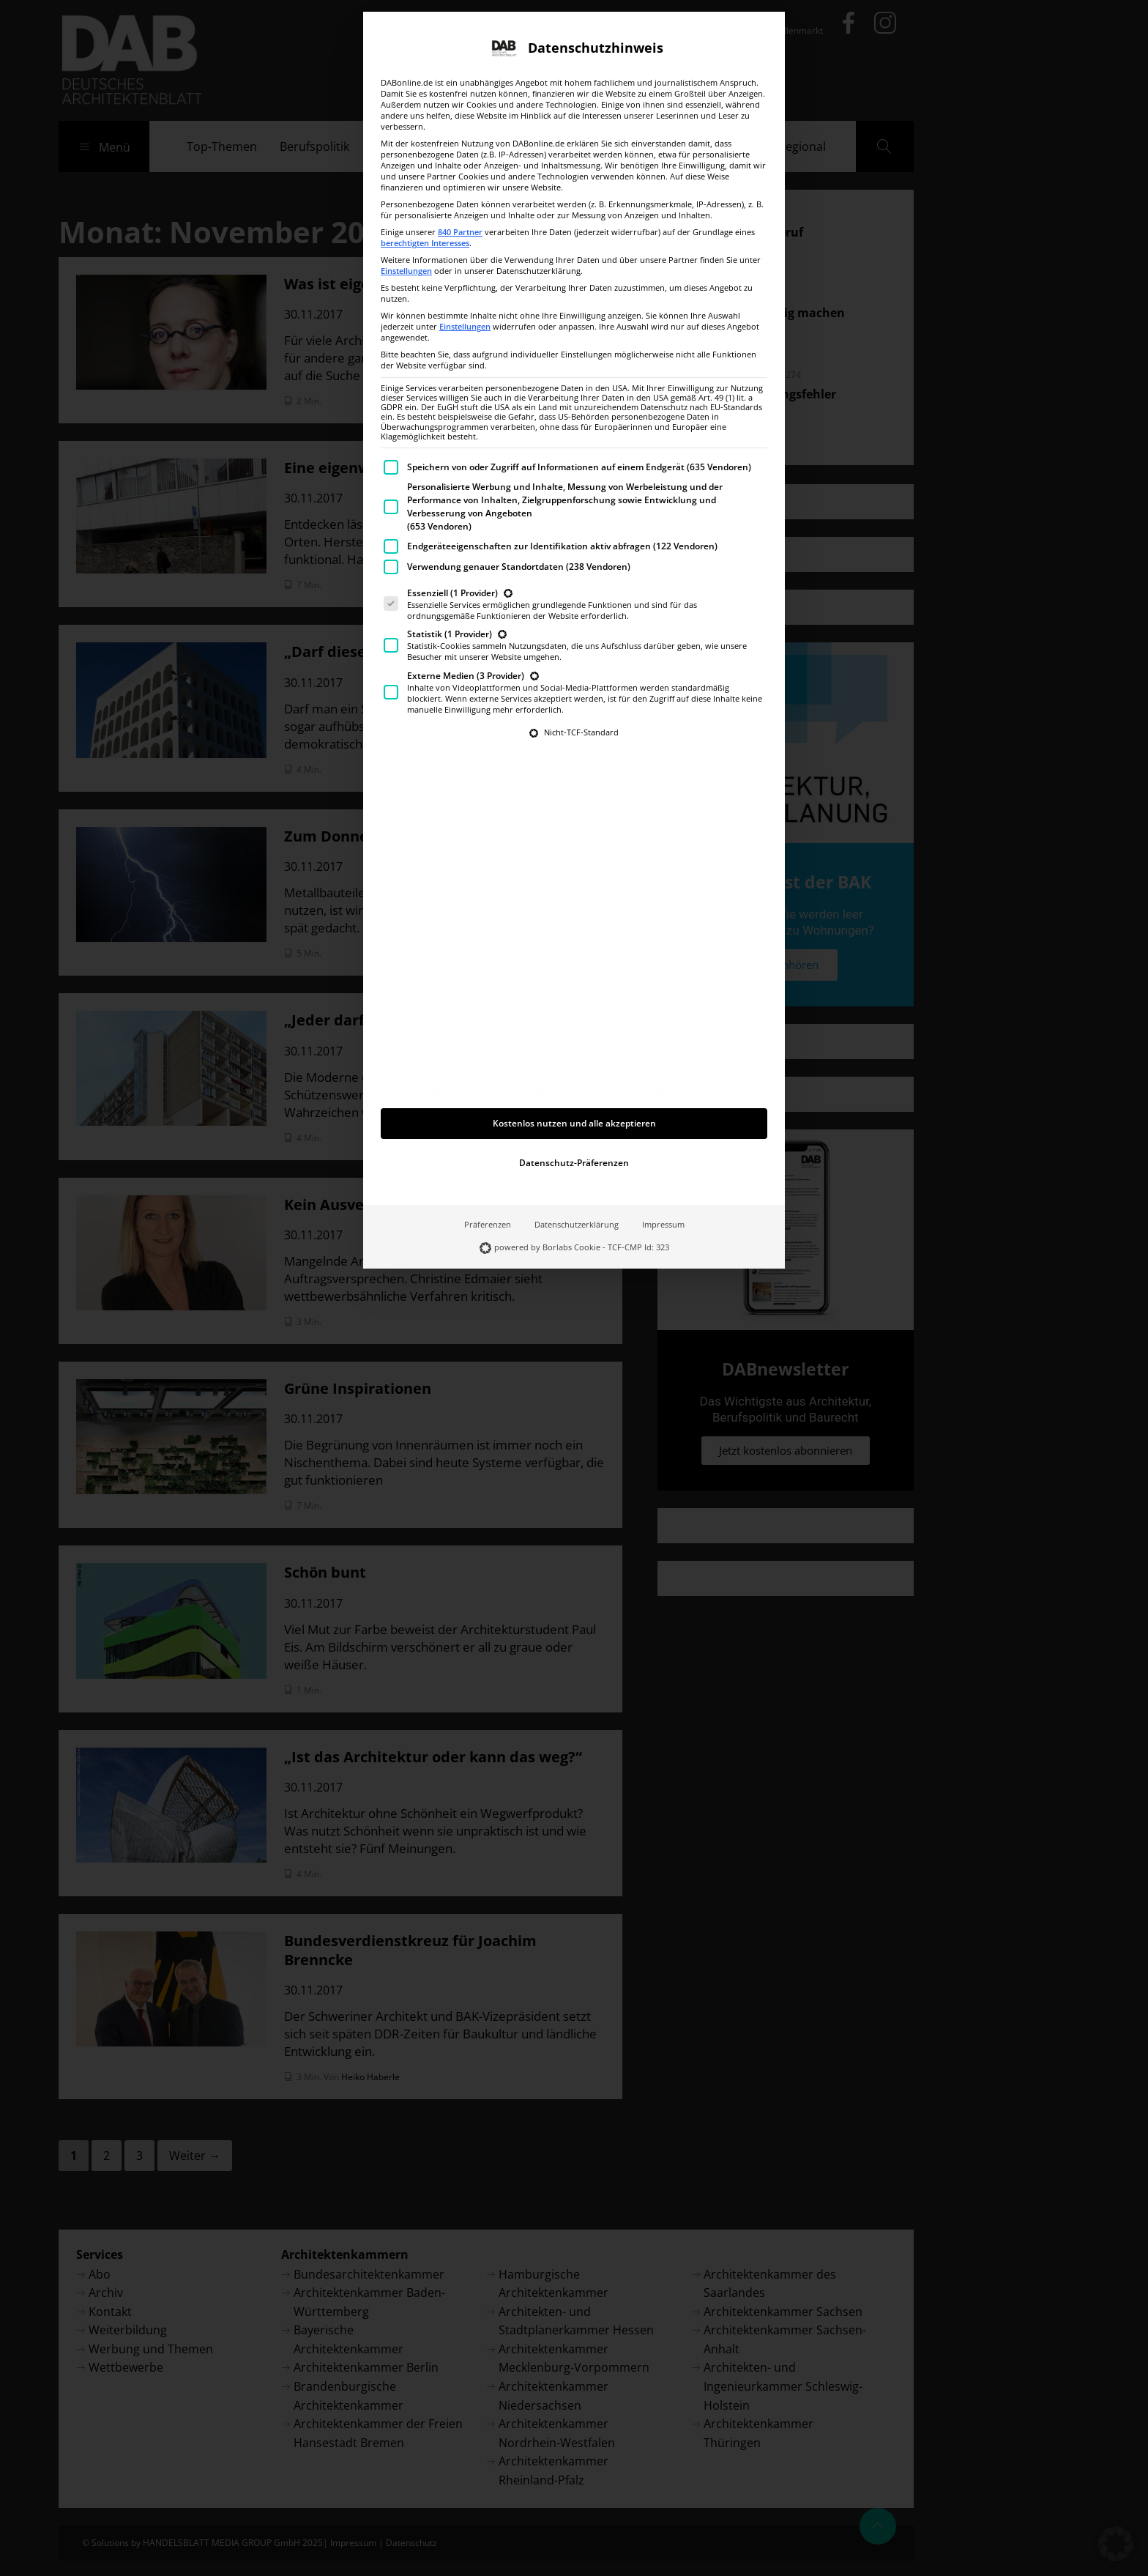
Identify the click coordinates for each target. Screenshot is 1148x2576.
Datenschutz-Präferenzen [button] (574, 1045)
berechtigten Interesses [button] (425, 125)
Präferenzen (487, 1107)
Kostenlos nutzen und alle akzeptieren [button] (574, 1005)
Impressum (663, 1107)
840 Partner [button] (460, 114)
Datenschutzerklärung (576, 1107)
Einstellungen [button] (406, 153)
